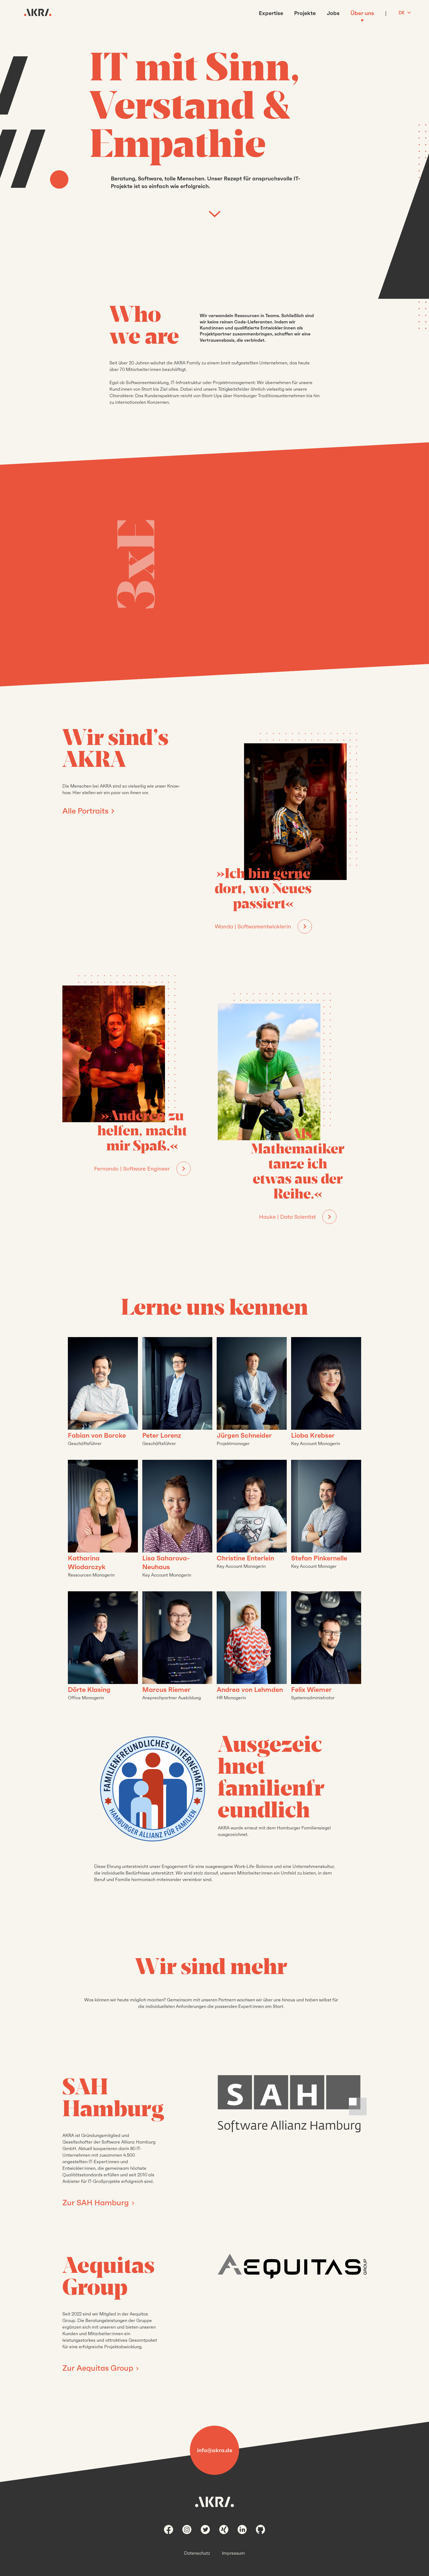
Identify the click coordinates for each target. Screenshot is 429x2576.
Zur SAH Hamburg (96, 2202)
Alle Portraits (85, 811)
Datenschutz (197, 2553)
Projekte (305, 13)
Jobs (333, 13)
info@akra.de (214, 2450)
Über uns (362, 13)
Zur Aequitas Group (98, 2368)
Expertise (271, 13)
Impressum (233, 2553)
